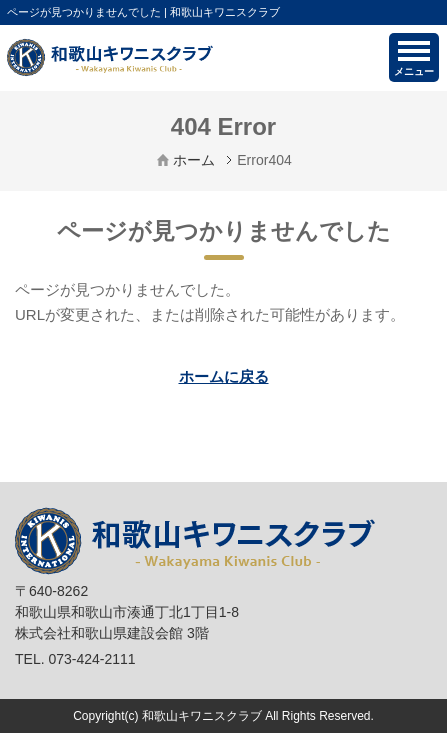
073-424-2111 (91, 659)
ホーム (194, 160)
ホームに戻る (224, 376)
